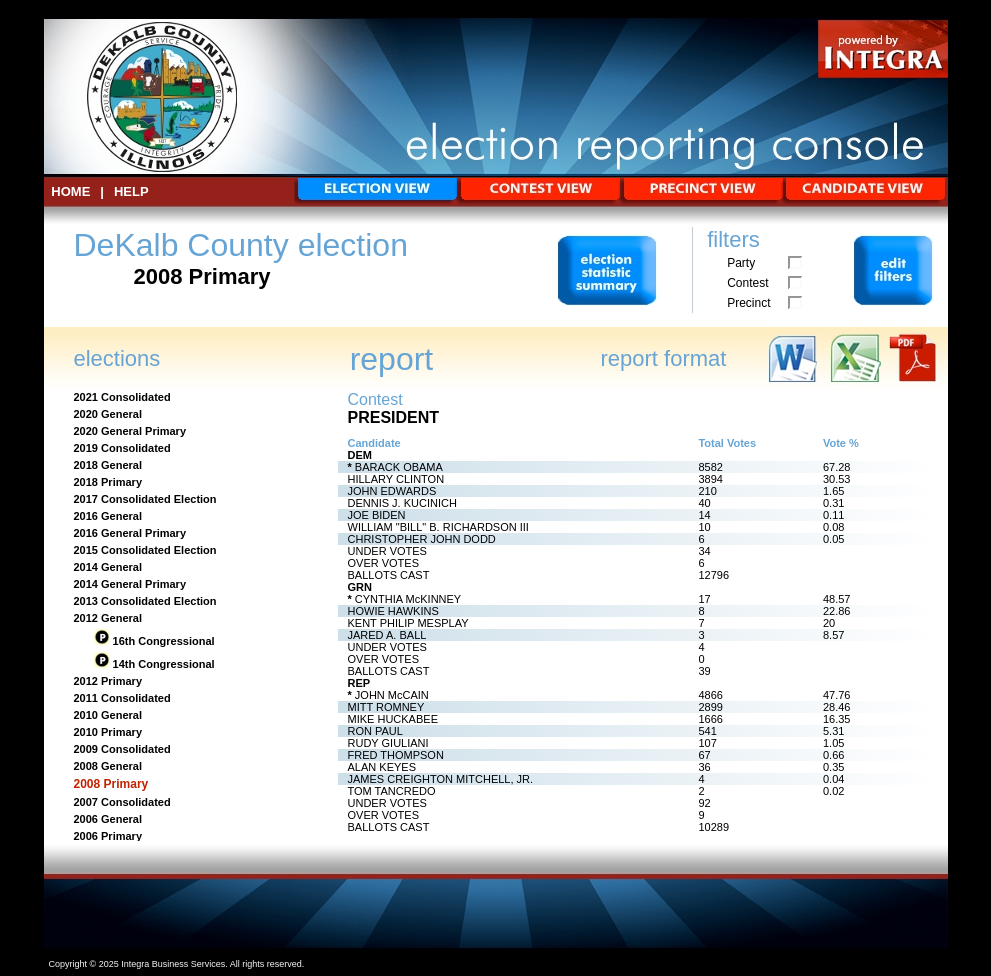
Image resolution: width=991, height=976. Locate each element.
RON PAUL (375, 731)
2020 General (108, 414)
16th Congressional (162, 641)
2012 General (108, 618)
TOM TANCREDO (392, 791)
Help (131, 191)
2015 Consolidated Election (145, 550)
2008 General (108, 766)
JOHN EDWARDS (392, 491)
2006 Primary (108, 836)
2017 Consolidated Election (145, 499)
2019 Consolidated (122, 448)
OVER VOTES (384, 563)
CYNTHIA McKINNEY (408, 599)
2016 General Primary (130, 533)
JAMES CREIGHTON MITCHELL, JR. (441, 779)
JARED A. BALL (387, 635)
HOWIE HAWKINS (393, 611)
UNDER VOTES (387, 551)
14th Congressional (162, 664)
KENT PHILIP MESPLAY (408, 623)
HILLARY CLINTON (396, 479)
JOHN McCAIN (392, 695)
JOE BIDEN (377, 515)
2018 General (108, 465)
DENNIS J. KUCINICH (402, 503)
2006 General (108, 819)
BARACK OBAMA (399, 467)
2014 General (108, 567)
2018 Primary (108, 482)
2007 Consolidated (122, 802)
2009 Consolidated (122, 749)
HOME (70, 191)
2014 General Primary (130, 584)
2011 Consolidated (122, 698)
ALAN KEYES (382, 767)
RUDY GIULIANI (388, 743)
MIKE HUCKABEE (393, 719)
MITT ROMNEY (386, 707)
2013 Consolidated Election (145, 601)
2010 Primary (108, 732)
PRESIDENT (394, 417)
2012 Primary (108, 681)
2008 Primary (111, 784)
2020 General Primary (130, 431)
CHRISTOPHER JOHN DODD (422, 539)
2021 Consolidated (122, 397)
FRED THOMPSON (396, 755)
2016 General (108, 516)
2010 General (108, 715)
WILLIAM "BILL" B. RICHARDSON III (438, 527)
